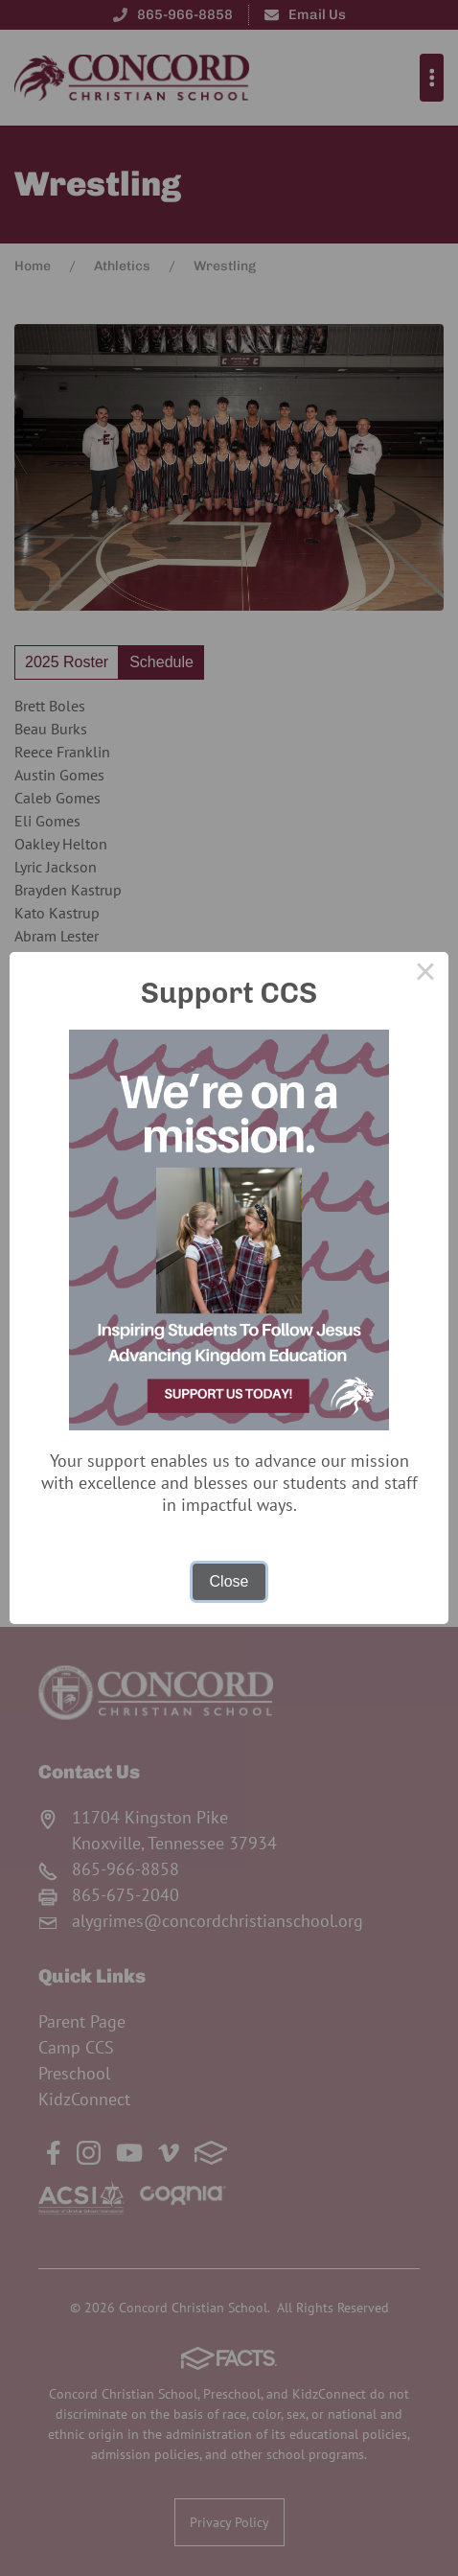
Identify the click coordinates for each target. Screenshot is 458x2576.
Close (229, 1581)
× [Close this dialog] (425, 975)
